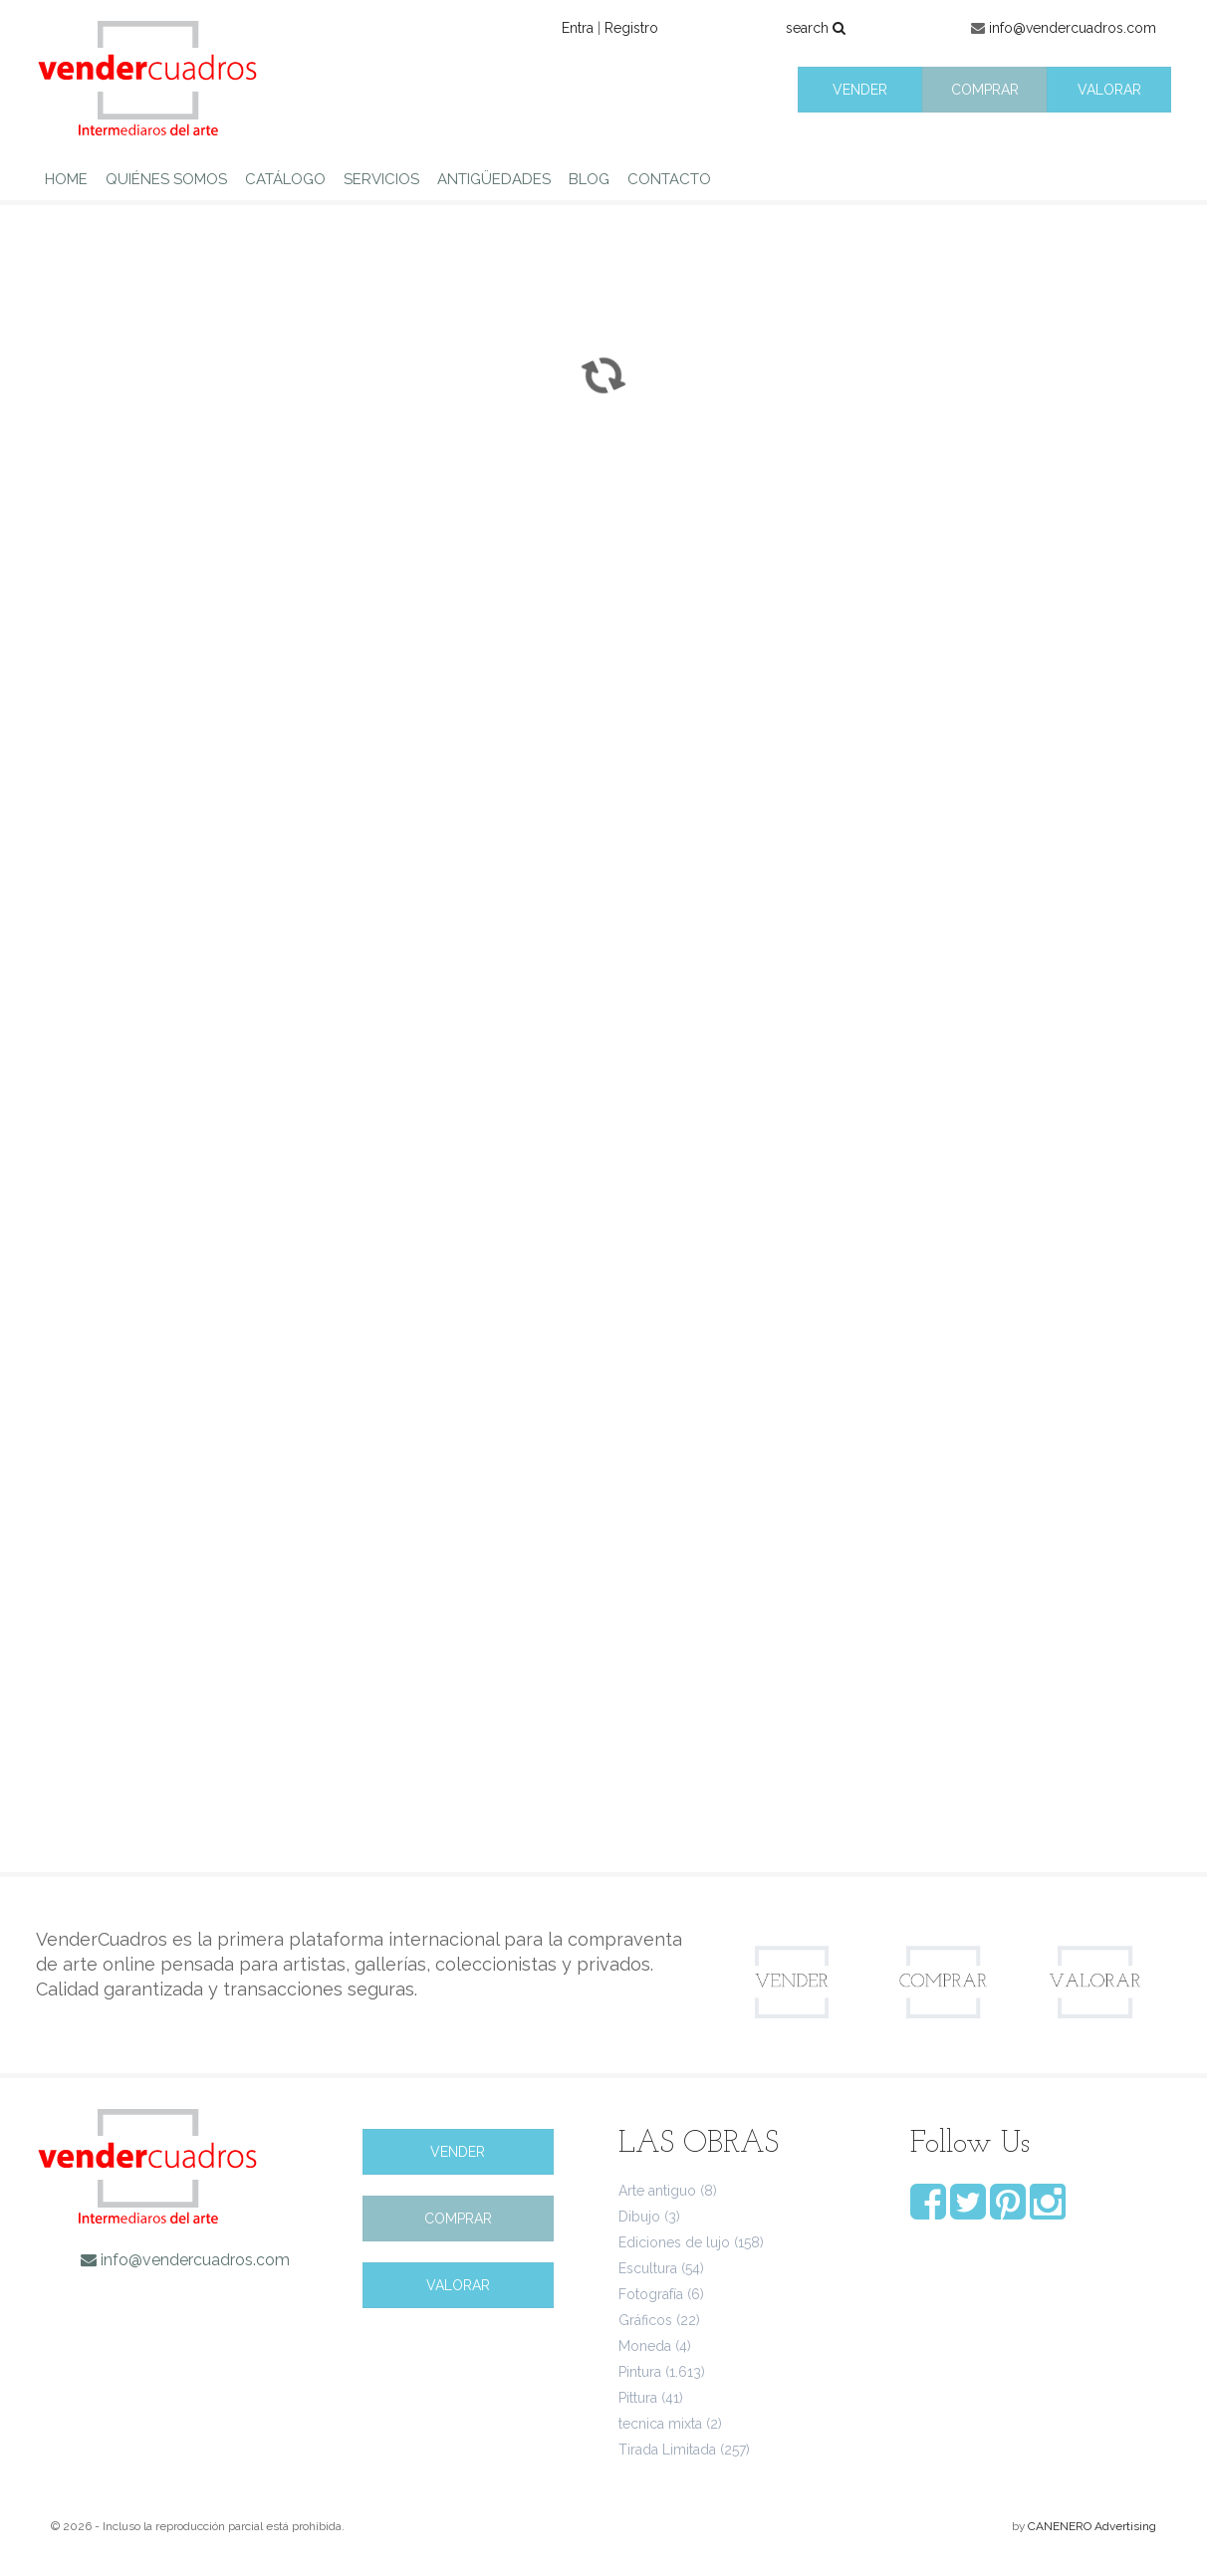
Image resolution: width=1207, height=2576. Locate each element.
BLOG (589, 179)
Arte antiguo (657, 2191)
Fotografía (650, 2294)
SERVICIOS (381, 179)
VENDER (860, 90)
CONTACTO (669, 179)
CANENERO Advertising (1092, 2526)
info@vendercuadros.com (1072, 28)
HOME (66, 179)
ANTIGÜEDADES (494, 179)
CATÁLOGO (285, 179)
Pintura (639, 2372)
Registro (631, 28)
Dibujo (639, 2217)
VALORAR (1109, 90)
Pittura (637, 2398)
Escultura (647, 2268)
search (815, 28)
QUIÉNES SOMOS (166, 179)
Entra (578, 28)
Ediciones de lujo (674, 2242)
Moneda (644, 2346)
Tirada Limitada (667, 2450)
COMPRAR (985, 90)
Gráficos (645, 2320)
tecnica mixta (660, 2424)
